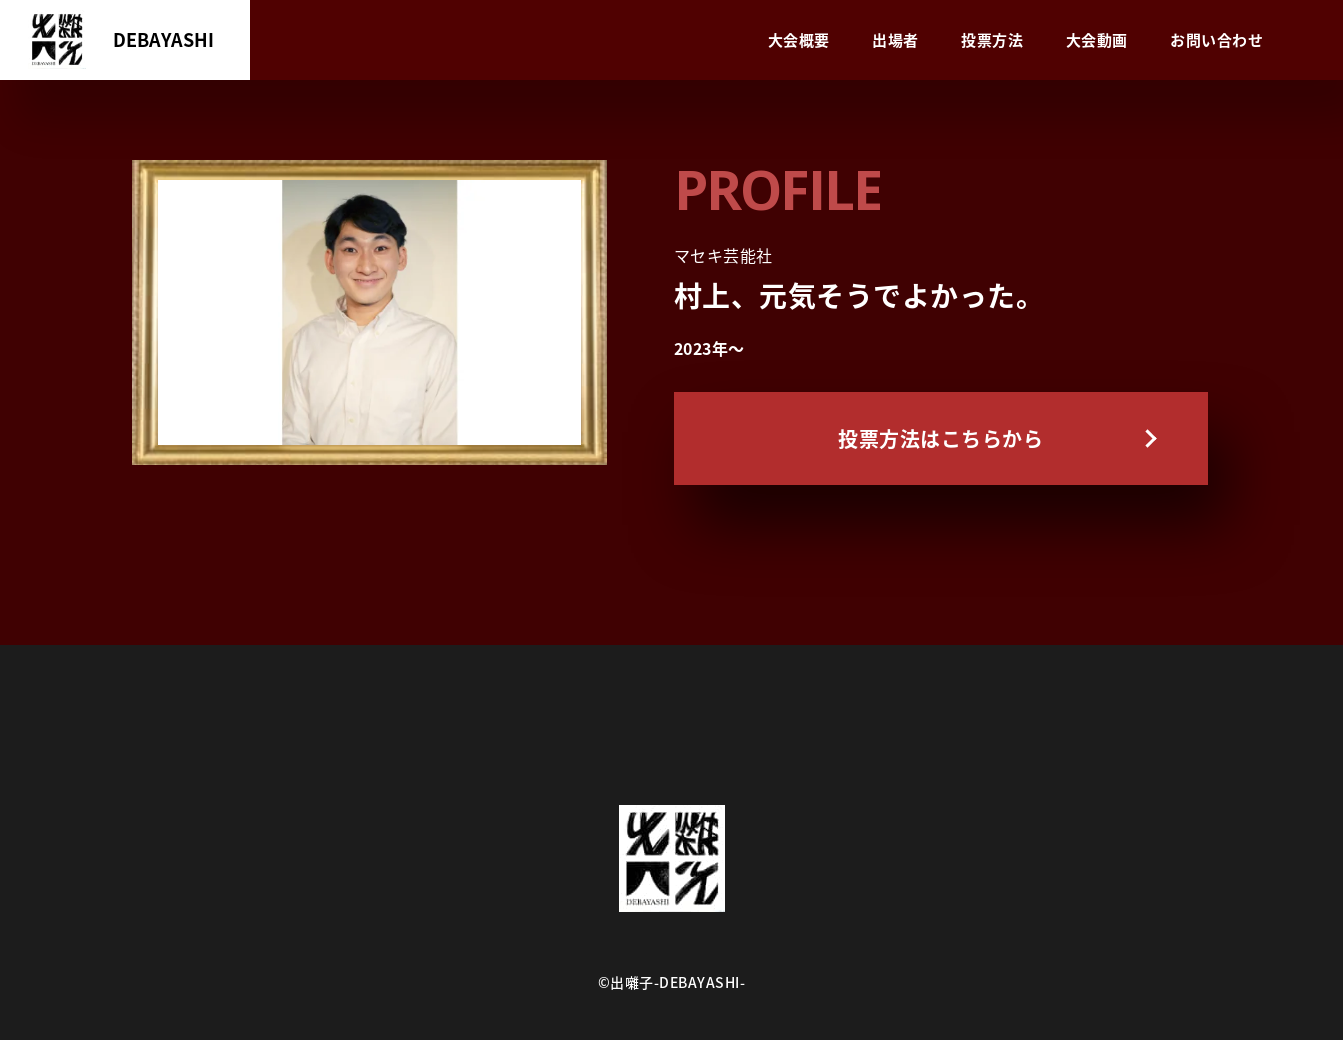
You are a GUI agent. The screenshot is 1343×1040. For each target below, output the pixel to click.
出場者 (895, 40)
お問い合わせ (1216, 40)
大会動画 (1097, 40)
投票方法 (992, 40)
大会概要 (799, 40)
